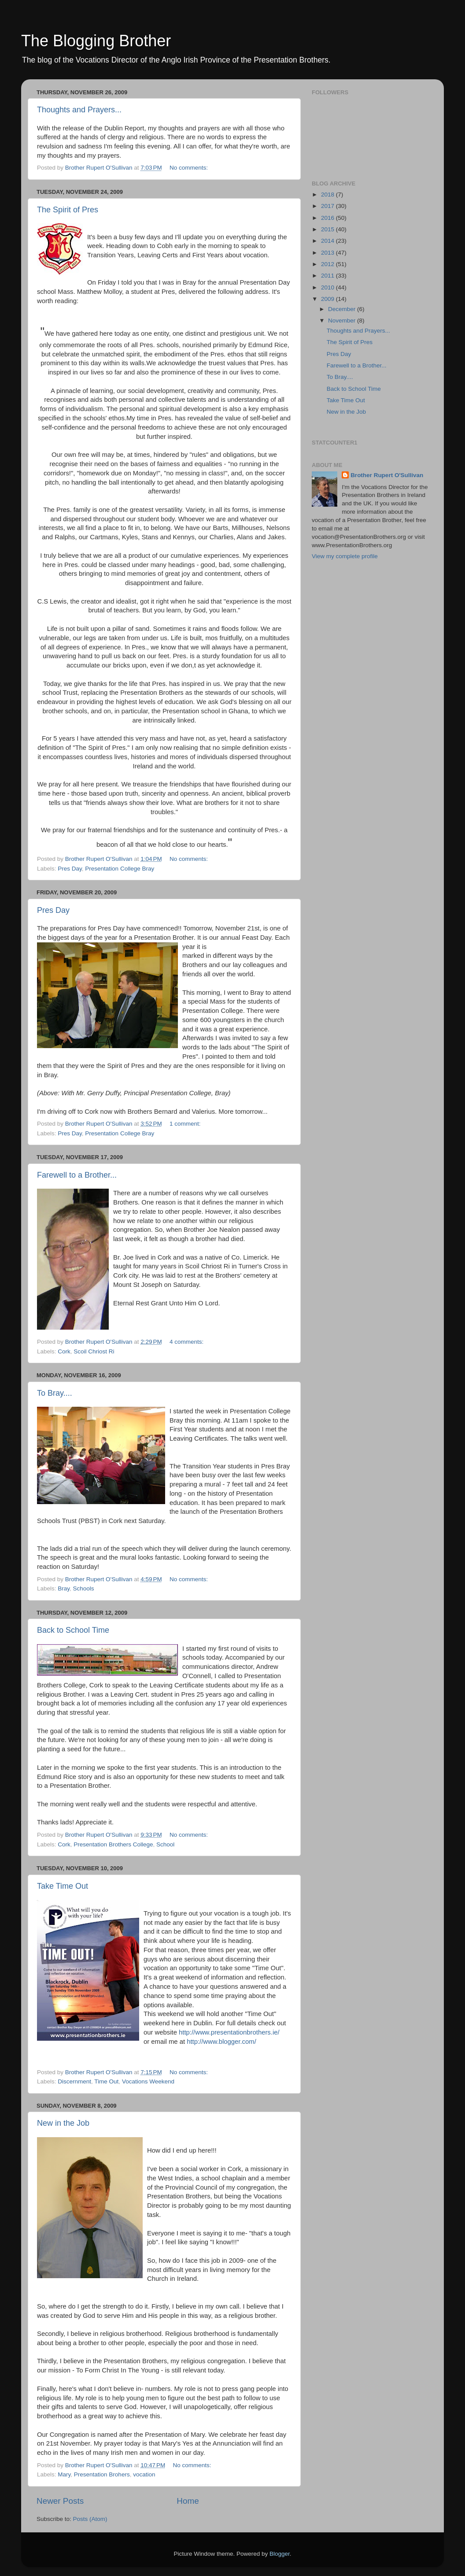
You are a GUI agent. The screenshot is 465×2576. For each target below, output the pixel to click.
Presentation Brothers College (113, 1844)
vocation (144, 2474)
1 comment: (186, 1123)
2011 (328, 275)
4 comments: (187, 1341)
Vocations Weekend (148, 2081)
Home (188, 2501)
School (165, 1844)
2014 (328, 240)
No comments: (190, 167)
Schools (83, 1588)
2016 (328, 218)
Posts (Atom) (90, 2519)
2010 (328, 287)
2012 (328, 264)
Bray (64, 1588)
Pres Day (70, 868)
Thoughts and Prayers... (79, 109)
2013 (328, 252)
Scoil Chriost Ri (94, 1351)
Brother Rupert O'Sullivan (387, 475)
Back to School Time (73, 1630)
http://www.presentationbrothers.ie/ (229, 2032)
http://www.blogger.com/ (221, 2041)
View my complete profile (345, 556)
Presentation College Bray (119, 868)
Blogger (279, 2553)
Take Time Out (62, 1886)
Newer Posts (60, 2501)
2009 (328, 299)
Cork (64, 1351)
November (342, 320)
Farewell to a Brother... (77, 1175)
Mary (64, 2474)
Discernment (74, 2081)
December (342, 309)
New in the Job (63, 2123)
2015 (328, 229)
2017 (328, 206)
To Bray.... (54, 1393)
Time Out (106, 2081)
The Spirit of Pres (67, 209)
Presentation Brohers (102, 2474)
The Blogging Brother (96, 41)
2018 (328, 194)
